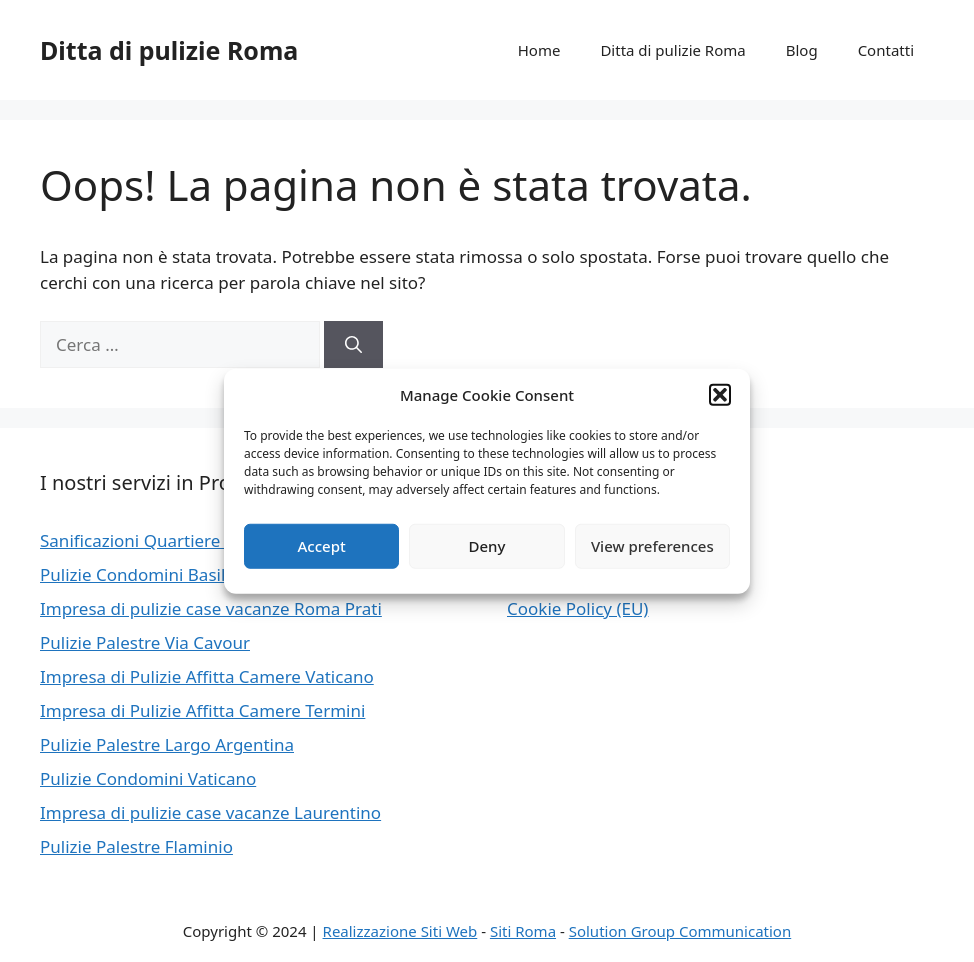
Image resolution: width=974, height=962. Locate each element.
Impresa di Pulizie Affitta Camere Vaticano (207, 676)
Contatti (886, 50)
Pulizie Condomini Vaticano (148, 778)
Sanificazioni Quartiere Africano (165, 540)
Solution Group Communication (680, 931)
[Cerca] (353, 345)
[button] (720, 395)
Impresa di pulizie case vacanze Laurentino (210, 812)
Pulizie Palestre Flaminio (136, 846)
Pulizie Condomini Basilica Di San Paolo (196, 574)
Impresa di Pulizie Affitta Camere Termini (202, 710)
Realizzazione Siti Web (400, 931)
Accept (322, 546)
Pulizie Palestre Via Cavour (145, 642)
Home (539, 50)
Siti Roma (523, 931)
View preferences (652, 546)
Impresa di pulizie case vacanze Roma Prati (211, 608)
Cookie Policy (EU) (577, 608)
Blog (802, 50)
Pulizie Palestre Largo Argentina (167, 744)
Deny (487, 546)
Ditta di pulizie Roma (169, 50)
